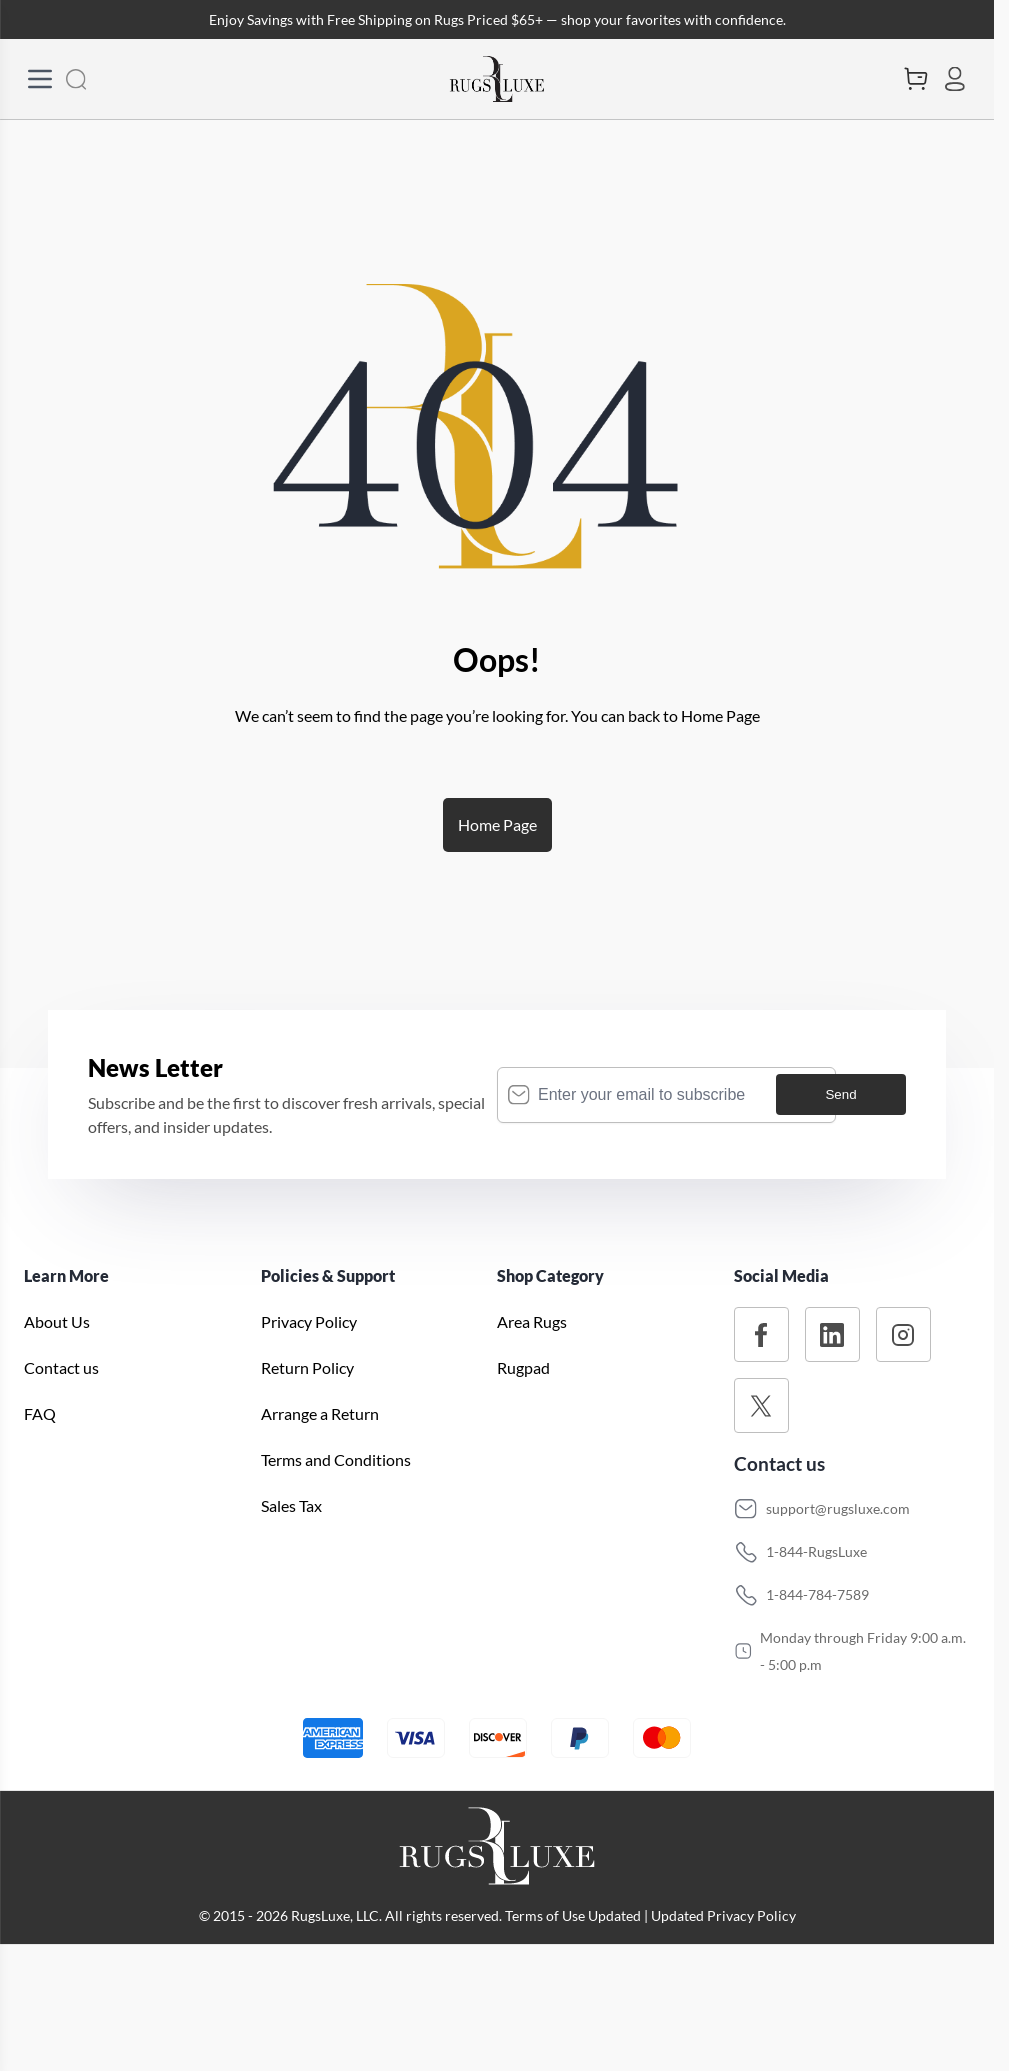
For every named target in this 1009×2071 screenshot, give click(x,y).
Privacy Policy (309, 1321)
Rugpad (523, 1367)
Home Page (497, 824)
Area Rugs (532, 1321)
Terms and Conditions (336, 1459)
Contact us (61, 1367)
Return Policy (307, 1367)
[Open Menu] (40, 79)
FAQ (40, 1413)
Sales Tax (291, 1505)
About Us (57, 1321)
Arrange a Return (320, 1413)
